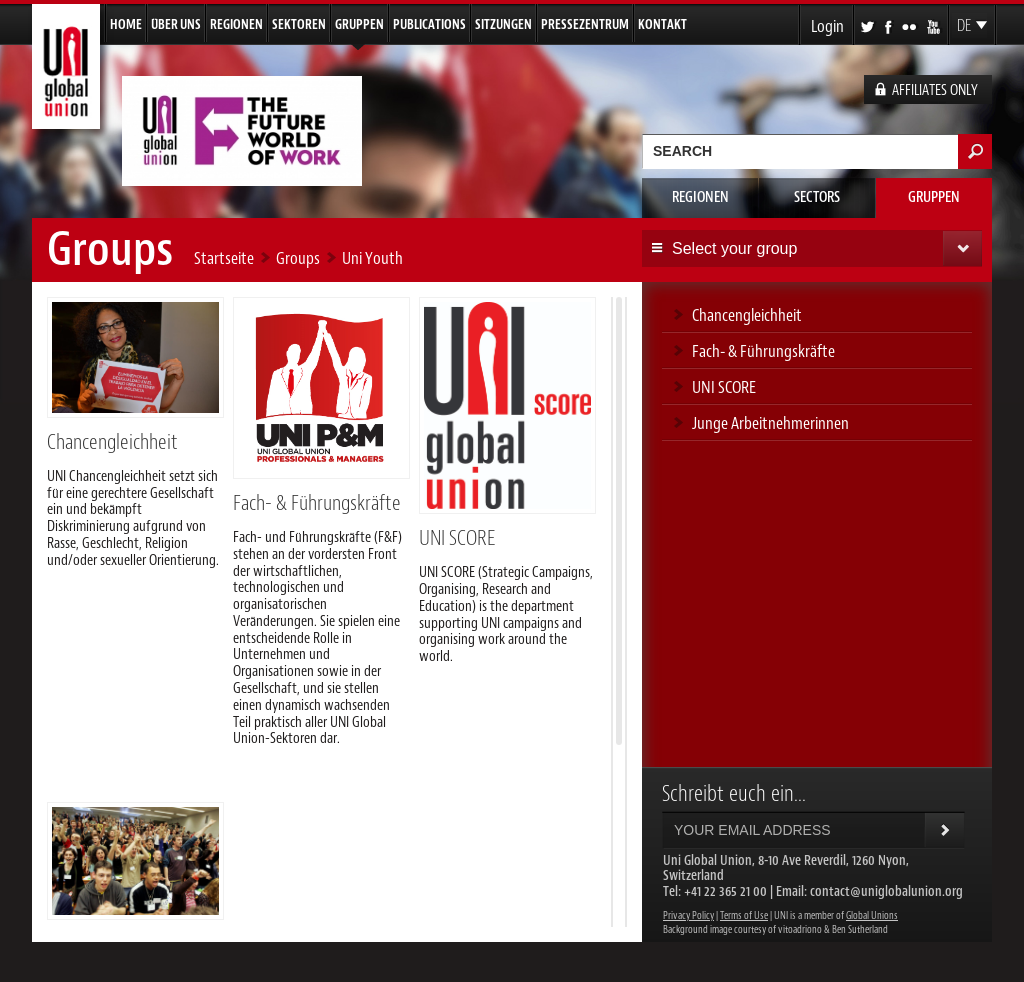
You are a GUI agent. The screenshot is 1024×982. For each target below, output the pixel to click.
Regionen (236, 24)
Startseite (224, 258)
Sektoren (299, 24)
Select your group (734, 248)
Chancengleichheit (112, 442)
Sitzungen (503, 24)
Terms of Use (744, 915)
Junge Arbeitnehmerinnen (770, 423)
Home (126, 24)
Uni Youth (372, 258)
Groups (298, 258)
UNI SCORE (457, 538)
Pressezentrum (585, 24)
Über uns (176, 24)
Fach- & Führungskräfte (317, 503)
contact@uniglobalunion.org (886, 891)
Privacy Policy (688, 915)
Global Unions (872, 915)
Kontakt (662, 24)
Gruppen (359, 24)
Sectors (817, 197)
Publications (429, 24)
